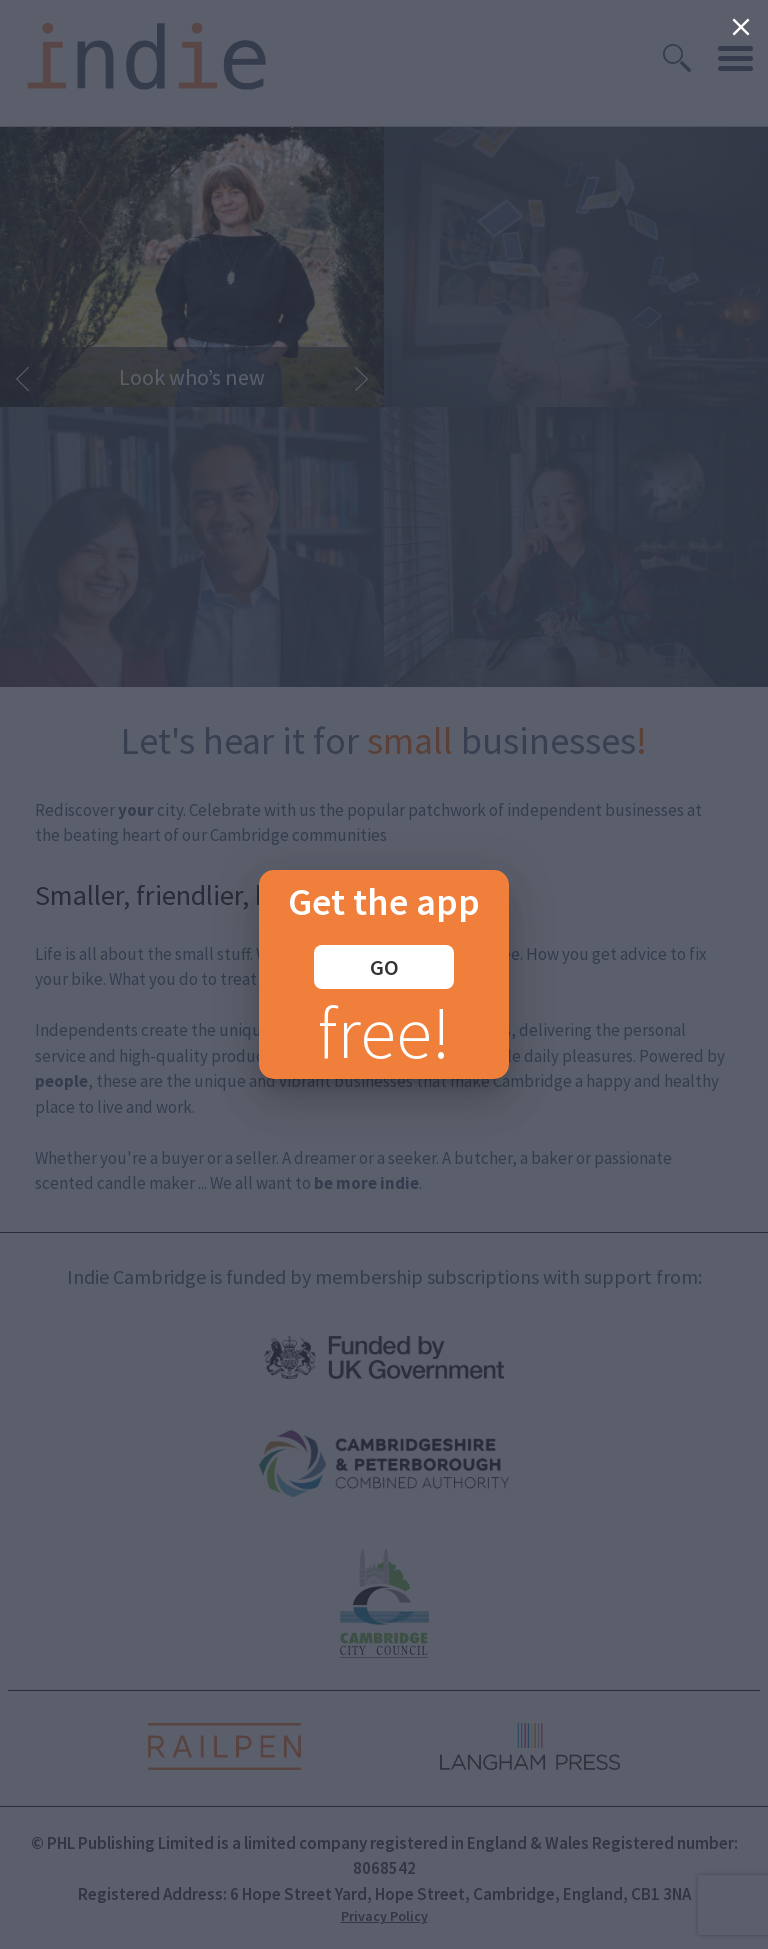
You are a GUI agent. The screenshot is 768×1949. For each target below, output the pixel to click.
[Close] (741, 27)
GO (384, 967)
